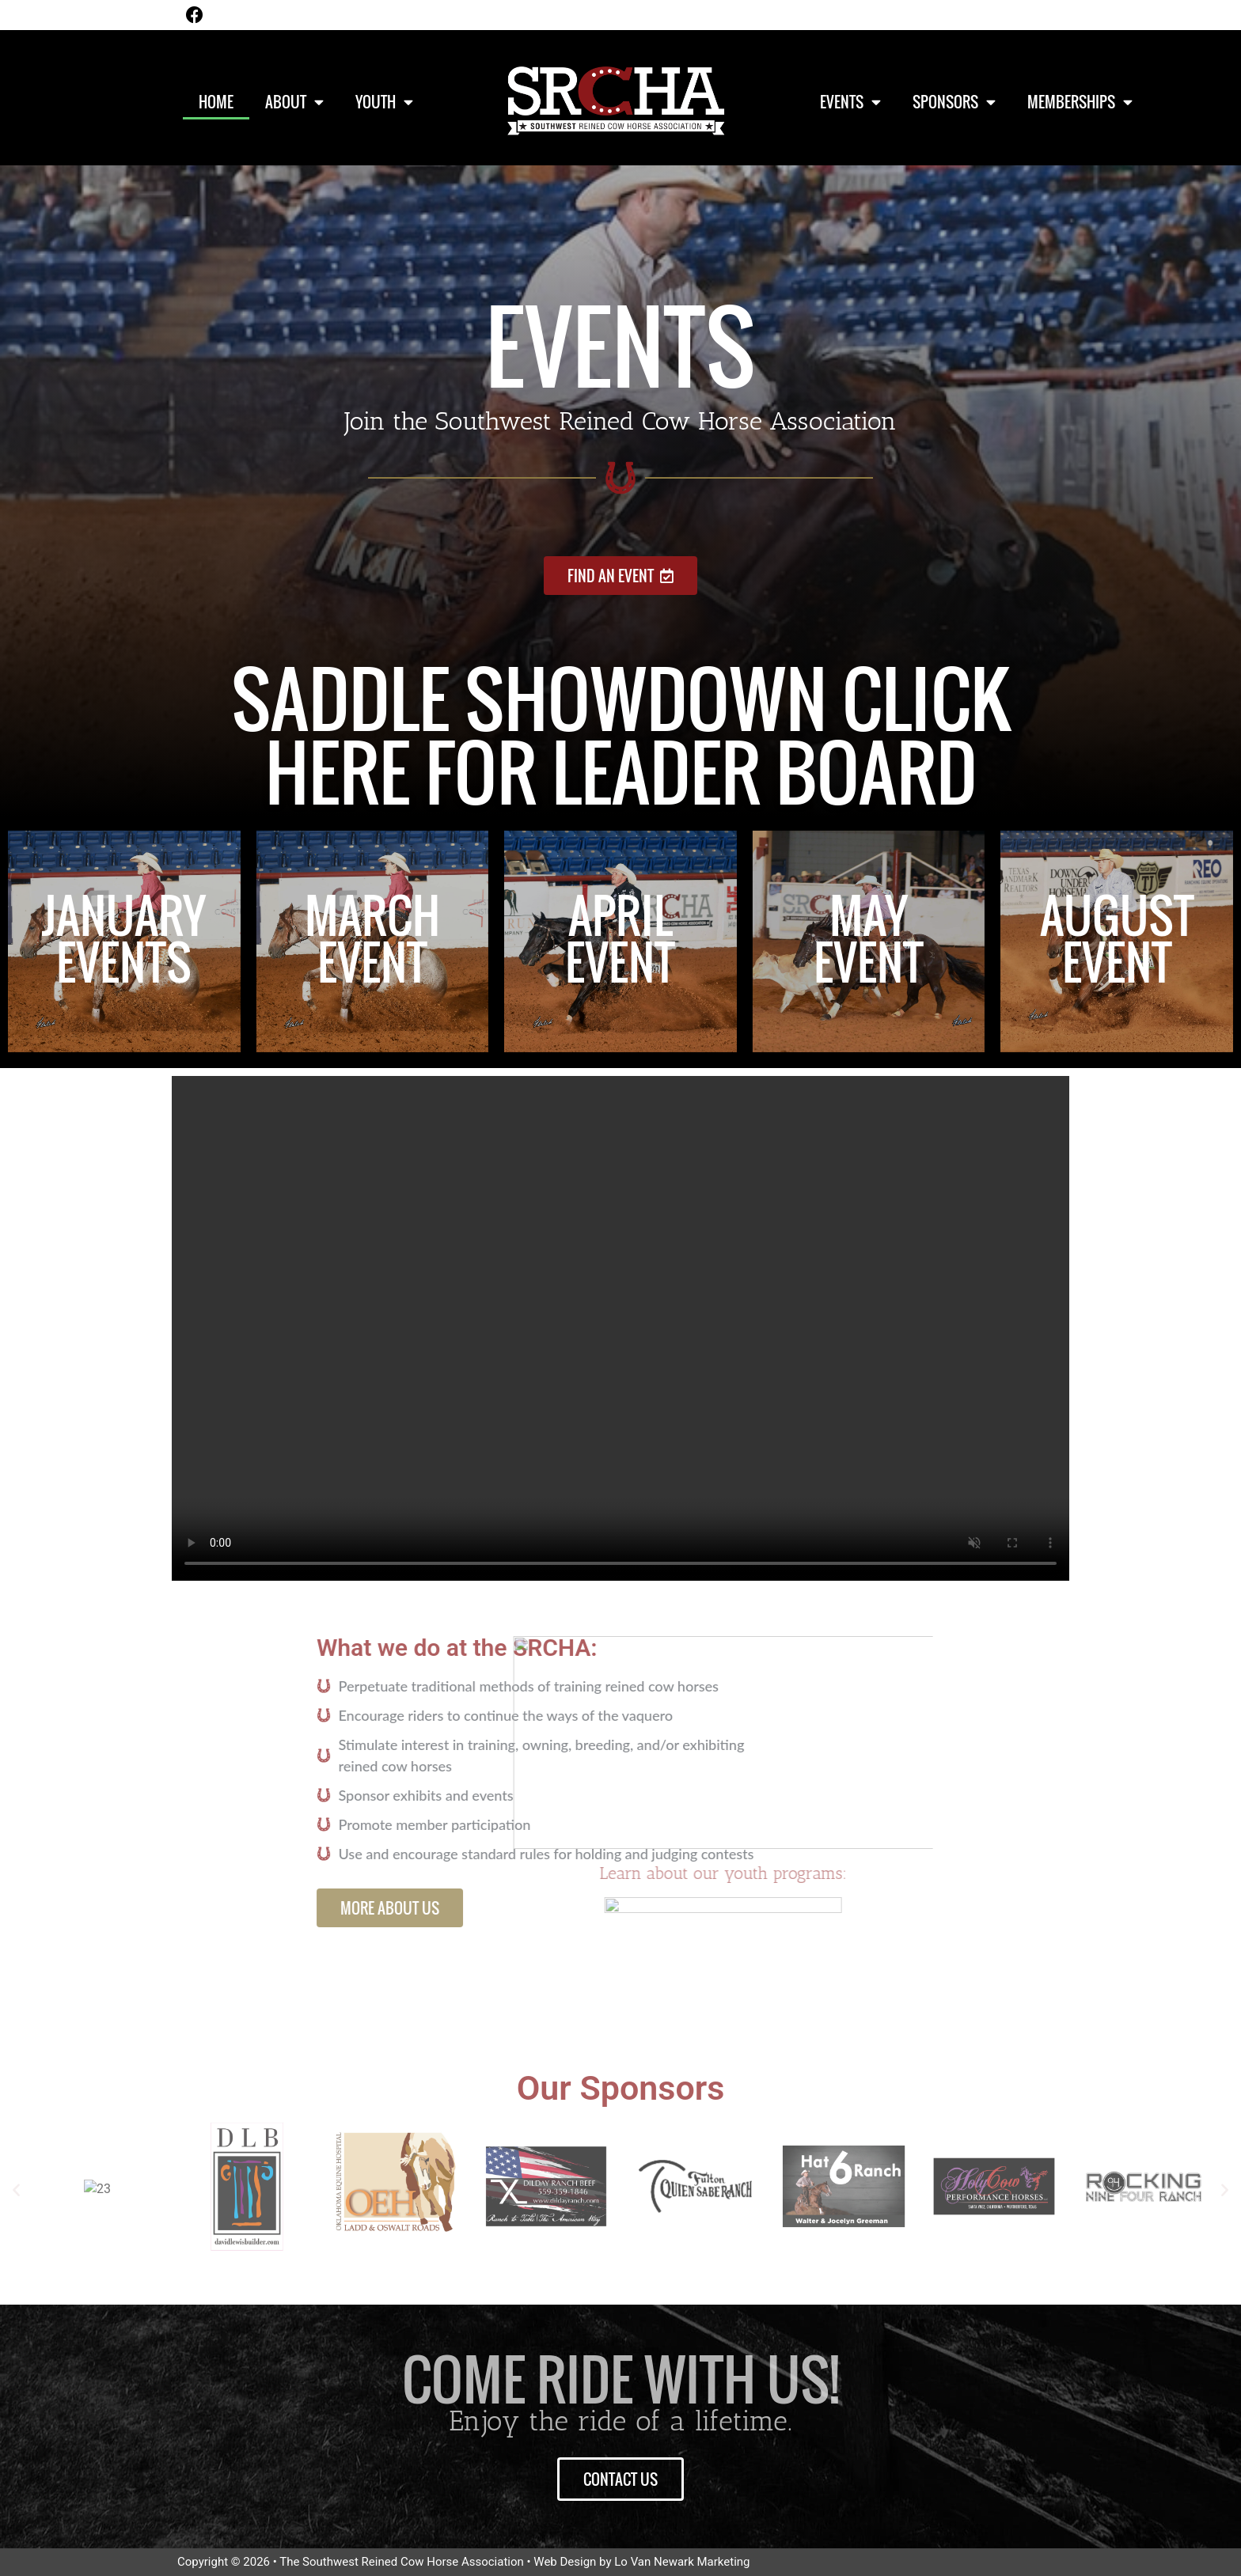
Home (216, 101)
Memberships (1080, 101)
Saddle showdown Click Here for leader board (621, 734)
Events (850, 101)
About (294, 101)
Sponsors (954, 101)
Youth (384, 101)
